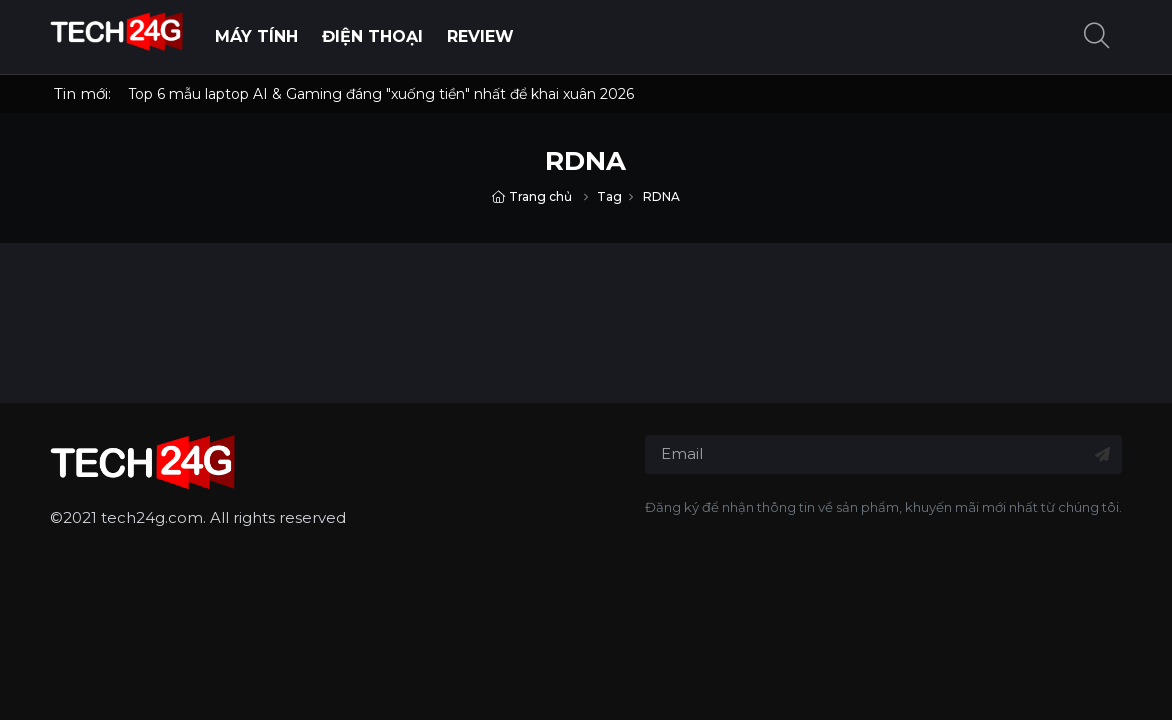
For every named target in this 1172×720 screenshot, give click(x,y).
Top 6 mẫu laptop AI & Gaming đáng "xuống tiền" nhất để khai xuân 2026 (381, 94)
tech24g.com (152, 517)
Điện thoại (372, 36)
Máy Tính (256, 36)
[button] (1097, 37)
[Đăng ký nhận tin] (1102, 454)
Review (480, 36)
